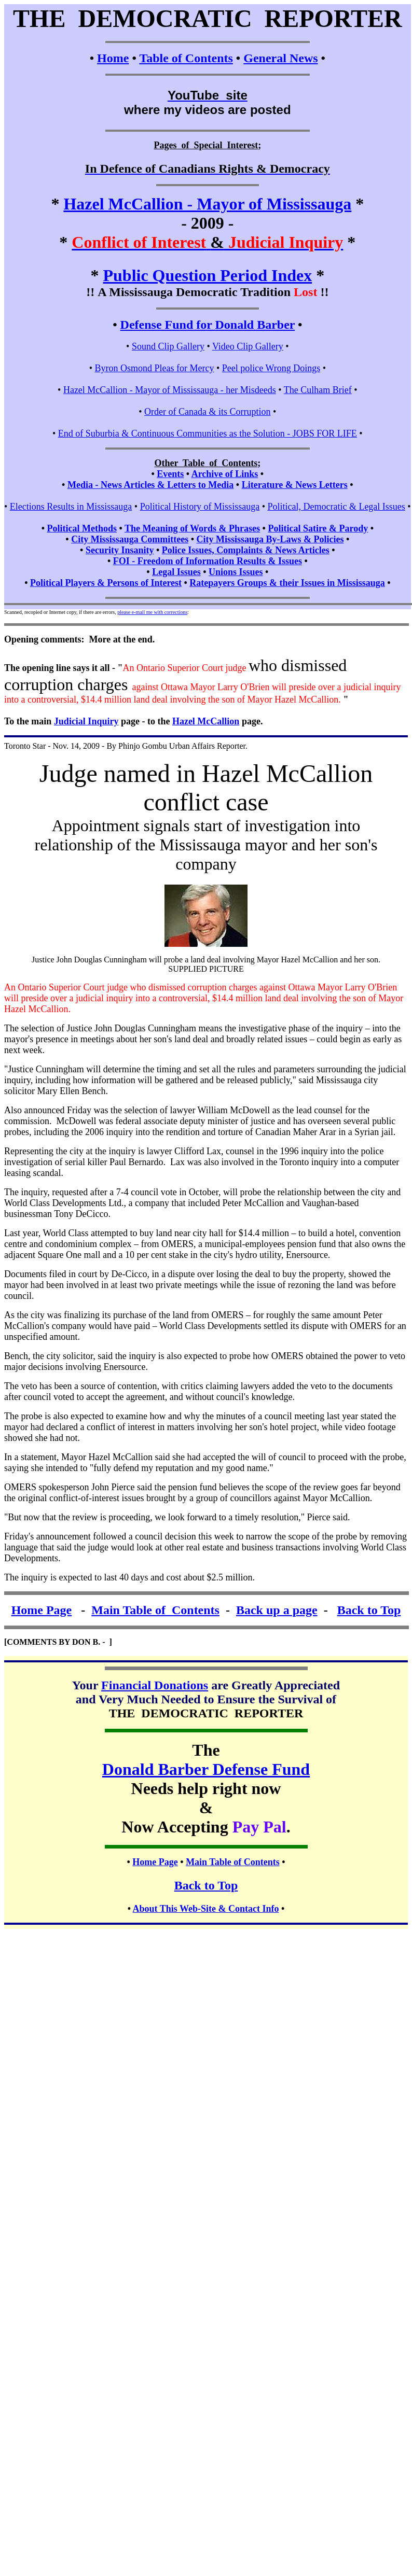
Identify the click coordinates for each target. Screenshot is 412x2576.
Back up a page (277, 1610)
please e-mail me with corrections (152, 612)
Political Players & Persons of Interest (106, 583)
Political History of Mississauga (200, 506)
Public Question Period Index (207, 275)
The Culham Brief (318, 390)
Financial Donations (154, 1685)
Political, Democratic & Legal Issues (336, 506)
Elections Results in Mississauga (71, 506)
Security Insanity (120, 550)
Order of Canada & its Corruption (207, 412)
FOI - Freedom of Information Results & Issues (207, 561)
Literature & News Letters (295, 485)
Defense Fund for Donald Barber (207, 324)
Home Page (41, 1610)
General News (280, 58)
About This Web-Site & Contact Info (206, 1908)
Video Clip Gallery (247, 346)
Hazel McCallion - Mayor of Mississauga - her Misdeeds (169, 390)
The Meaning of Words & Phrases (192, 528)
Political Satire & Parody (318, 528)
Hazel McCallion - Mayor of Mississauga (207, 203)
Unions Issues (236, 572)
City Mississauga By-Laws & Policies (270, 539)
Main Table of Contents (155, 1610)
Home (113, 58)
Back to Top (369, 1610)
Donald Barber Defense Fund (206, 1769)
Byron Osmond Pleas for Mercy (154, 368)
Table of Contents (185, 58)
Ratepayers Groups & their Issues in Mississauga (286, 583)
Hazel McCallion (205, 721)
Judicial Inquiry (86, 721)
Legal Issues (176, 572)
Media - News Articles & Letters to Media (150, 485)
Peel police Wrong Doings (271, 368)
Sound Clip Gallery (168, 346)
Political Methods (81, 528)
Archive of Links (224, 474)
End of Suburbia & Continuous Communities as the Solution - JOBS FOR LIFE (207, 433)
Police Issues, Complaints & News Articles (245, 550)
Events (170, 474)
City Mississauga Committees (129, 539)
